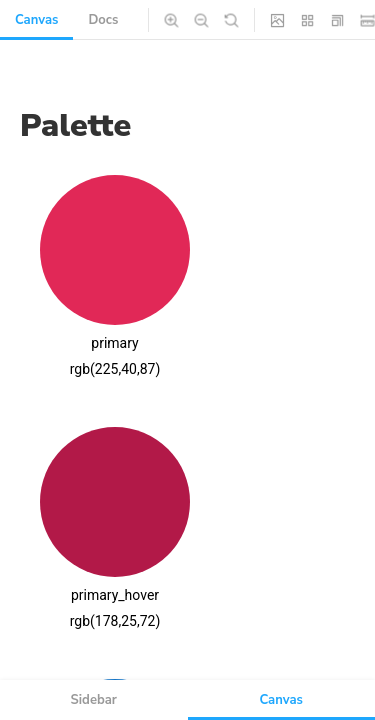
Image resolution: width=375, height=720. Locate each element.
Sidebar (94, 700)
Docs (103, 20)
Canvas (36, 20)
